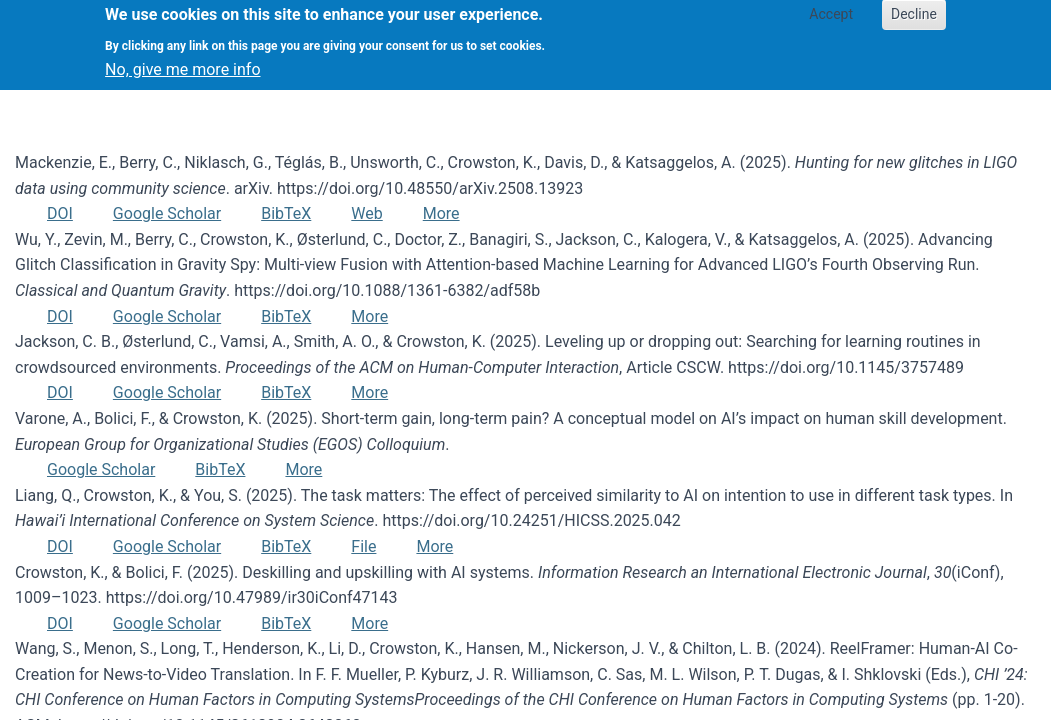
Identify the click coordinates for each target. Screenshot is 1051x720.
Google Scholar (167, 213)
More (441, 213)
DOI (60, 213)
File (363, 546)
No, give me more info (182, 60)
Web (366, 213)
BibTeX (286, 213)
